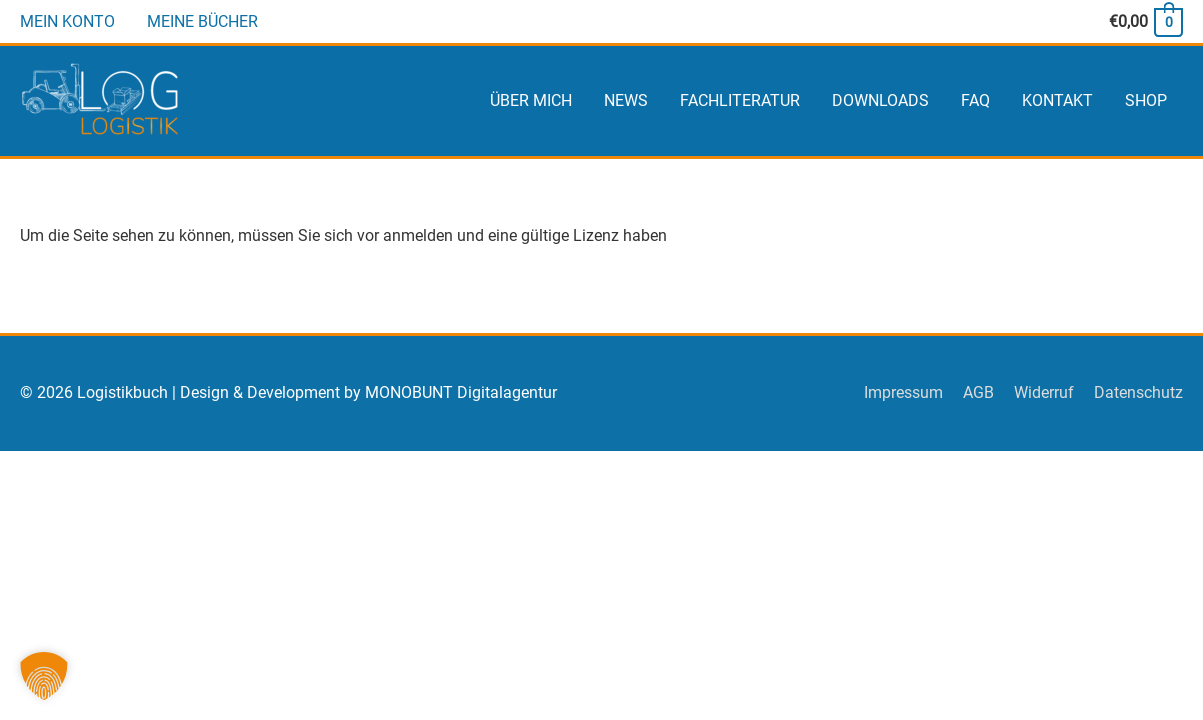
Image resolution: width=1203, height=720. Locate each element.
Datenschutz (1138, 392)
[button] (44, 676)
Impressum (903, 392)
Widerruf (1044, 392)
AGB (978, 392)
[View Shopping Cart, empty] (1145, 21)
